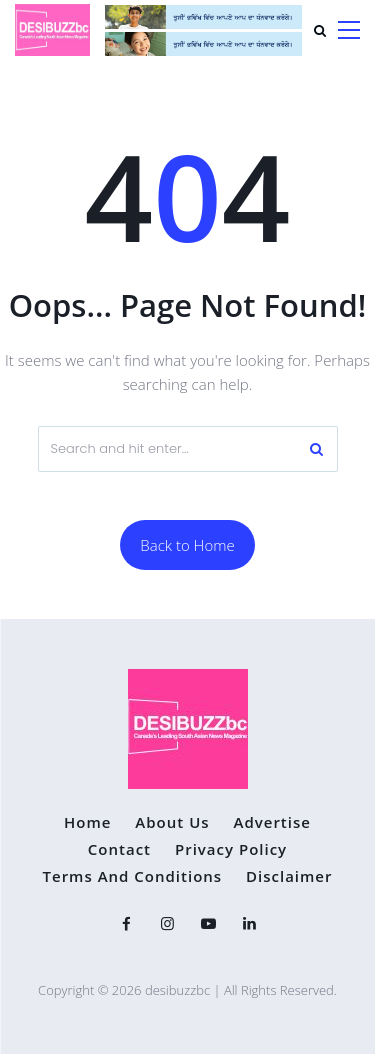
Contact (119, 849)
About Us (172, 822)
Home (87, 822)
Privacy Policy (231, 849)
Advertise (271, 822)
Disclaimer (289, 876)
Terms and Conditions (133, 876)
